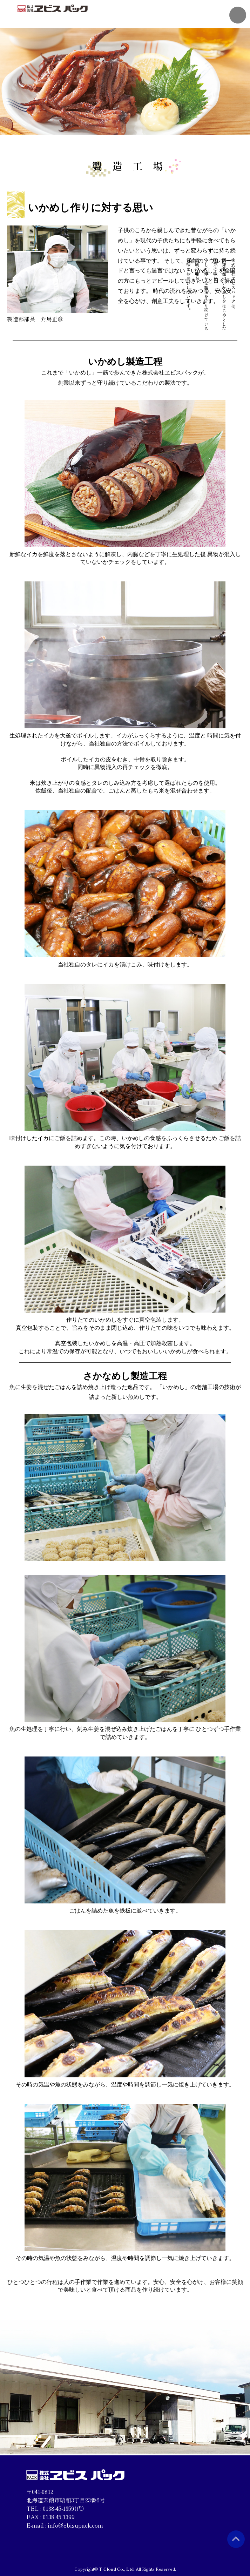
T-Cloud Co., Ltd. (117, 2569)
